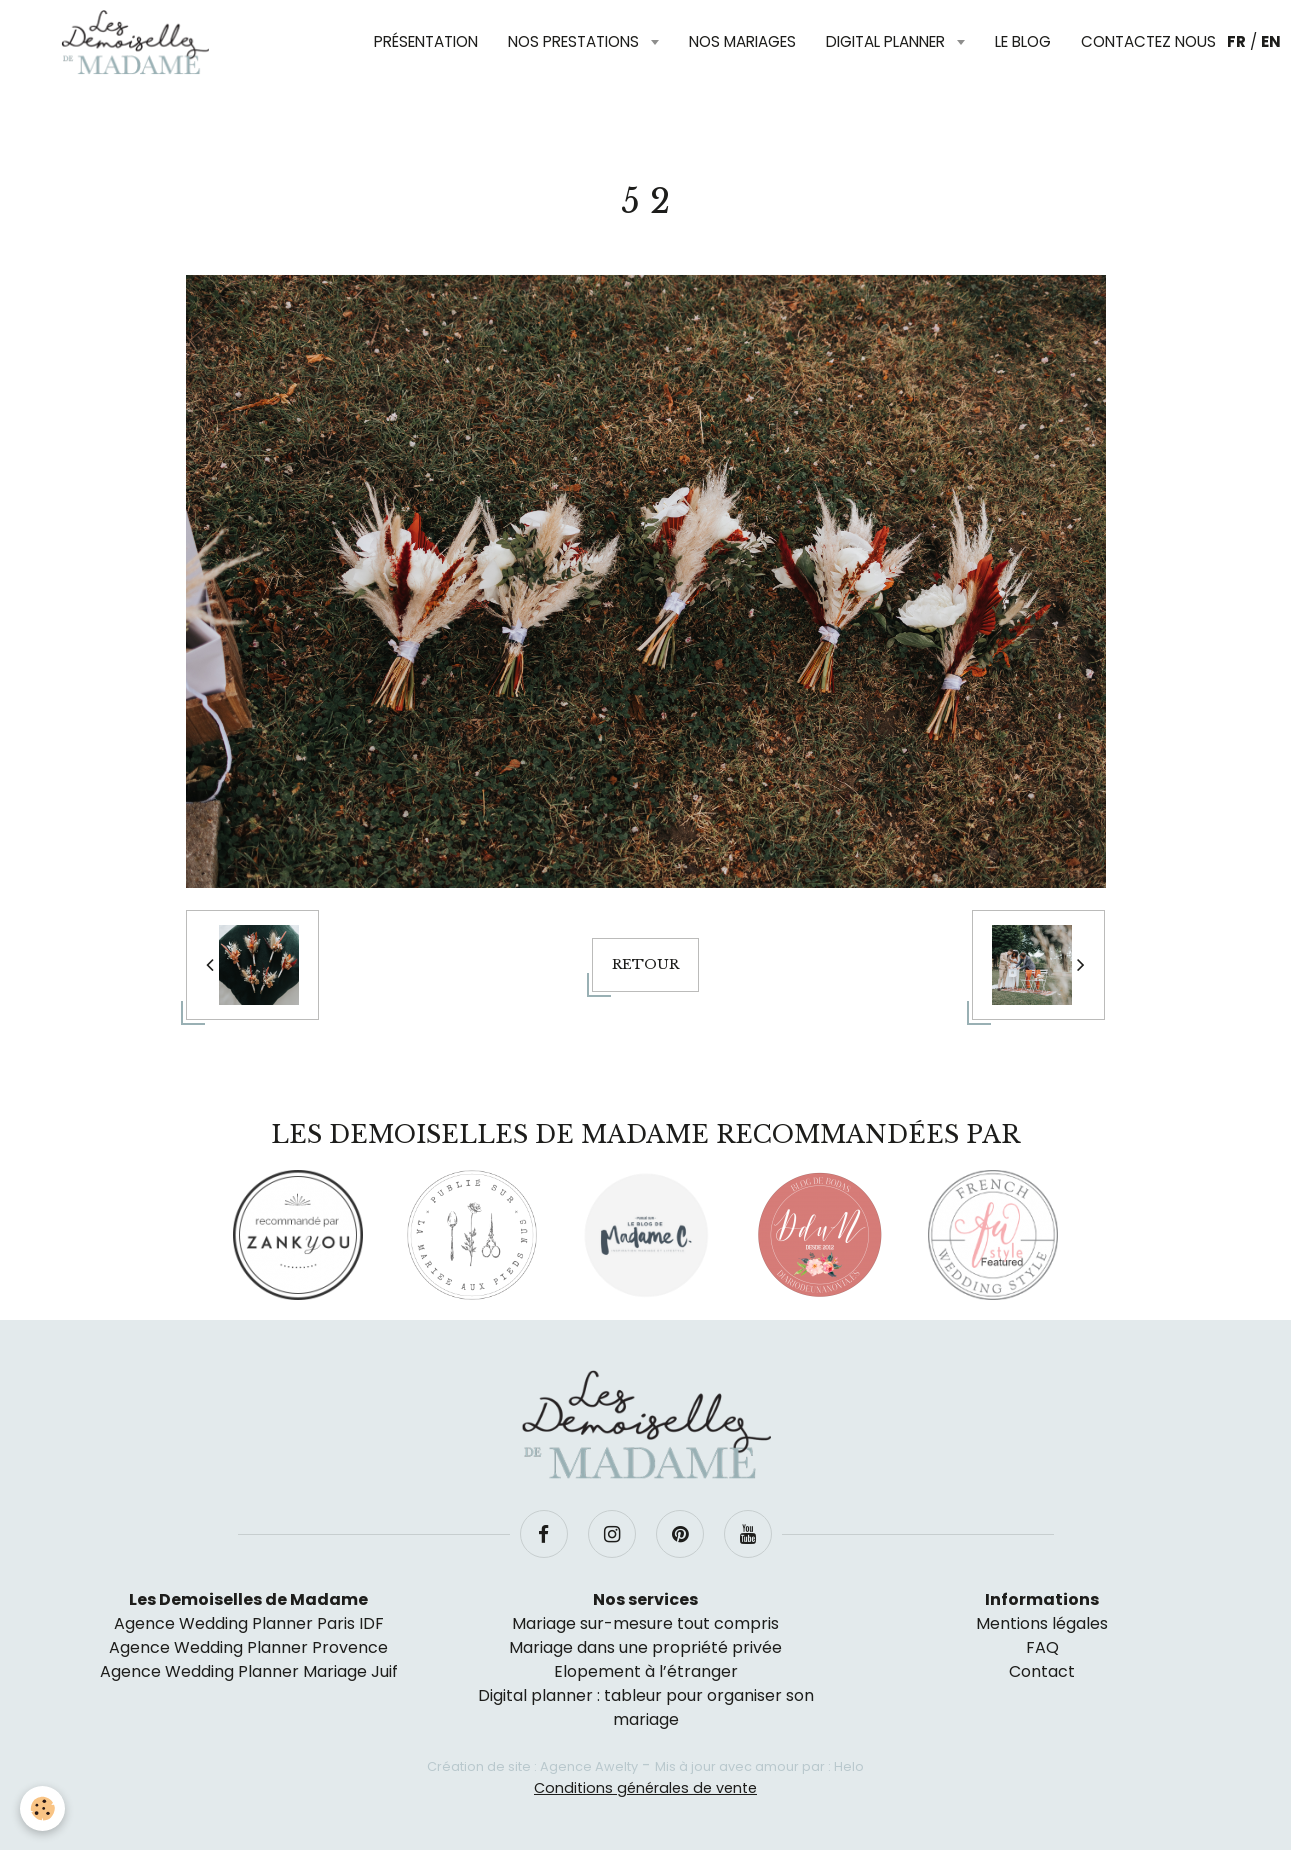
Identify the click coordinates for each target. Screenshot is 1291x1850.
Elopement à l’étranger (646, 1671)
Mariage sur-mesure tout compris (645, 1623)
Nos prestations (575, 41)
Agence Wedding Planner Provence (248, 1647)
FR (1236, 41)
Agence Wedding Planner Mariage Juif (249, 1671)
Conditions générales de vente (645, 1788)
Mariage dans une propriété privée (645, 1647)
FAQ (1042, 1647)
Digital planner (887, 41)
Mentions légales (1042, 1623)
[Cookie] (42, 1808)
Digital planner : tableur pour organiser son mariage (646, 1707)
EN (1271, 41)
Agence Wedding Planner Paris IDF (249, 1623)
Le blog (1023, 41)
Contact (1042, 1671)
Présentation (426, 41)
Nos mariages (742, 41)
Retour (645, 964)
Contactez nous (1148, 41)
